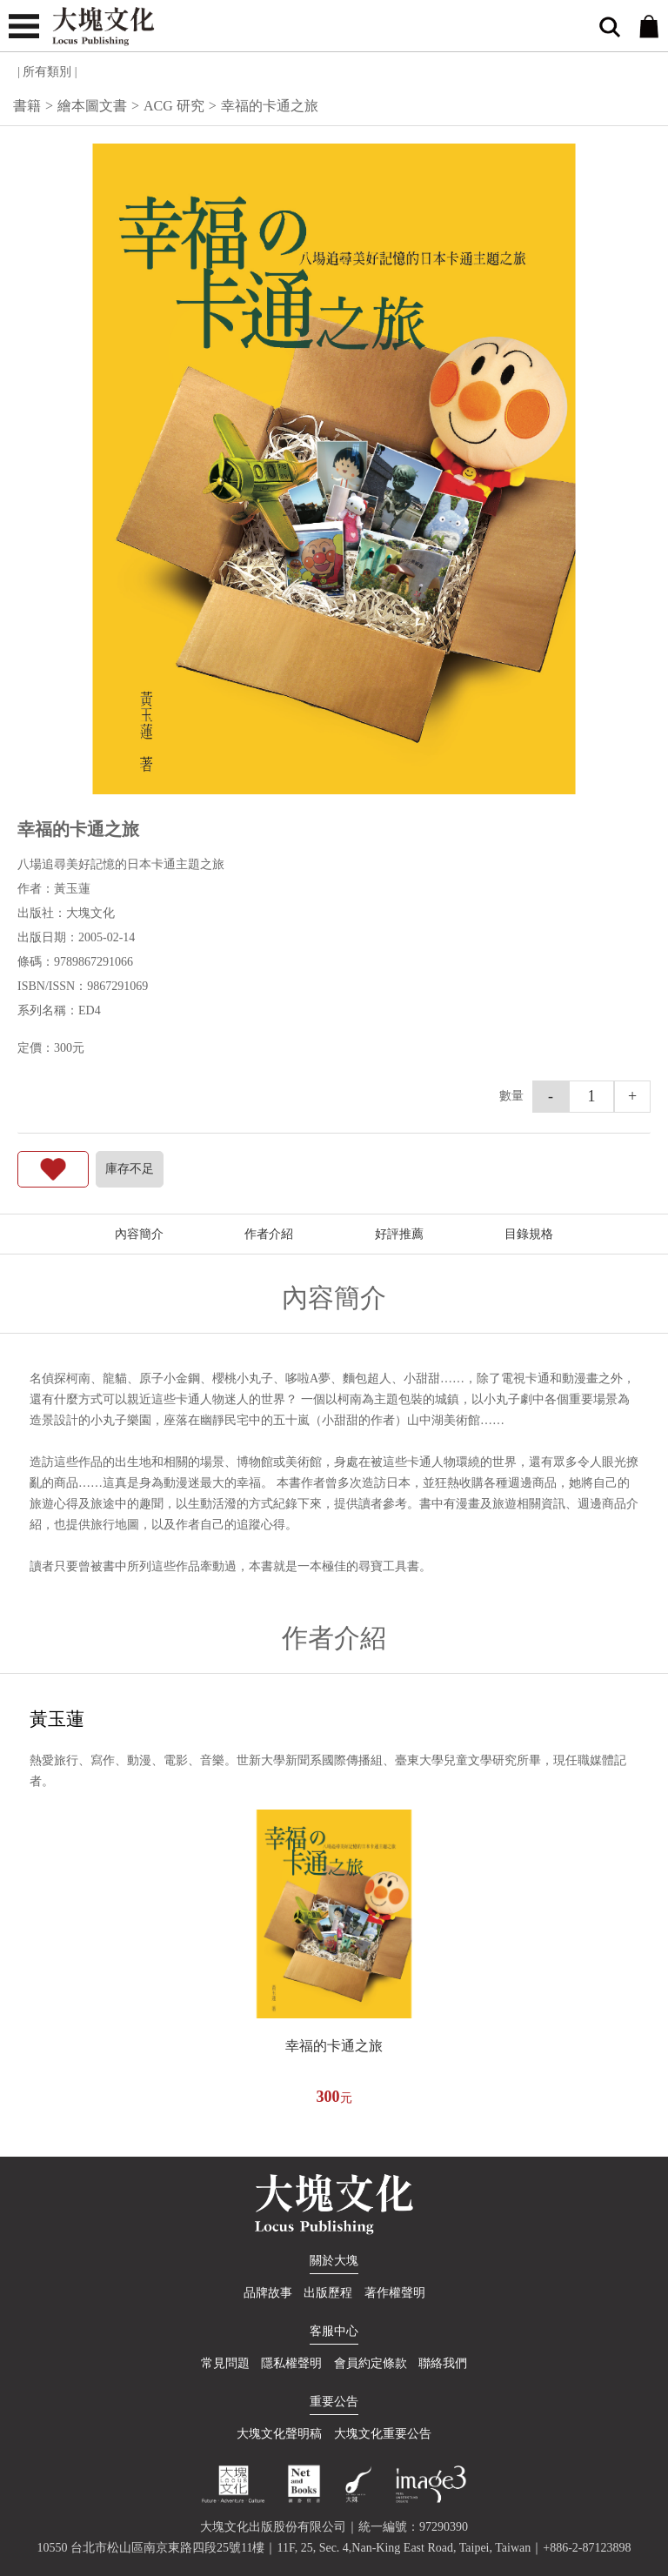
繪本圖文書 (92, 105)
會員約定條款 (370, 2363)
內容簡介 (139, 1234)
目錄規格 (528, 1234)
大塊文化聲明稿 (279, 2433)
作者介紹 (268, 1234)
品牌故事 (268, 2292)
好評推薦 (399, 1234)
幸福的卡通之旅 (334, 2045)
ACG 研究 (174, 105)
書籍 (27, 105)
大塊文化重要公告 (382, 2433)
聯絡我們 (442, 2363)
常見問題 (225, 2363)
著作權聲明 (394, 2292)
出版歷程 (328, 2292)
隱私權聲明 (291, 2363)
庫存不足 (129, 1168)
